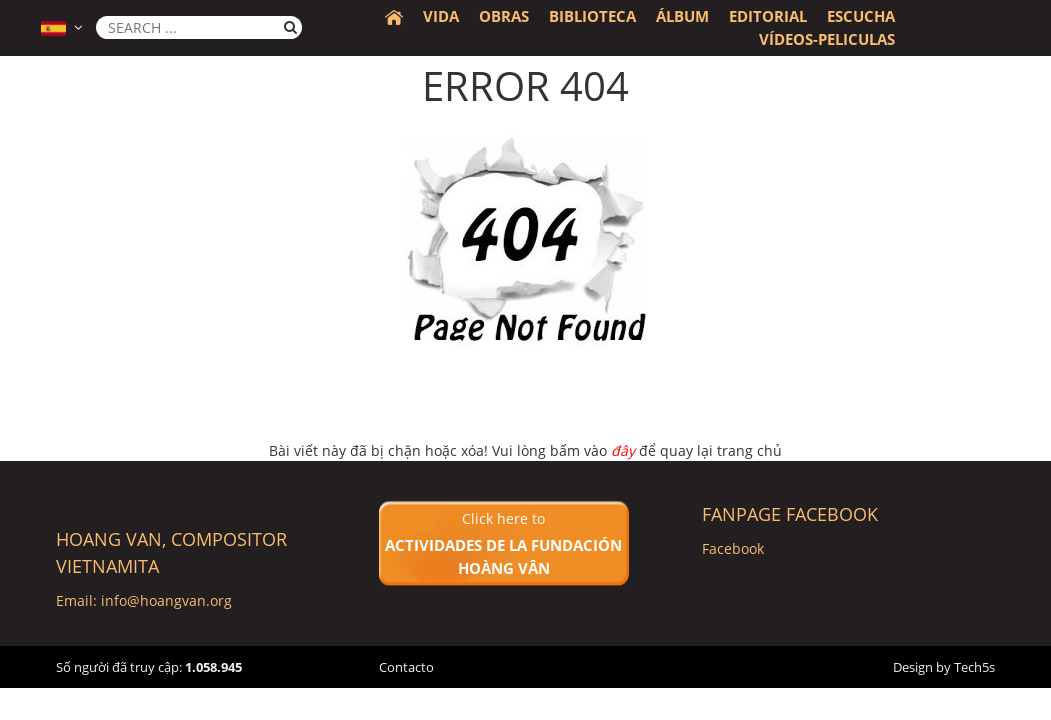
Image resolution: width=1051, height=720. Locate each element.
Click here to (504, 544)
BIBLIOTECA (592, 16)
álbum (682, 16)
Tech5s (974, 667)
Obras (504, 16)
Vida (441, 16)
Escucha (861, 16)
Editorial (768, 16)
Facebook (733, 548)
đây (623, 450)
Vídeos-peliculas (827, 39)
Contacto (406, 667)
